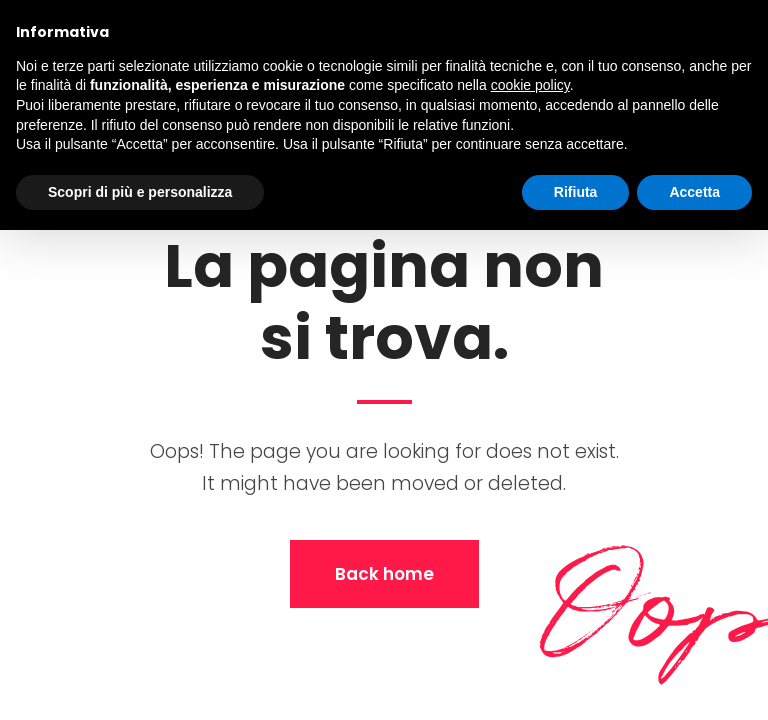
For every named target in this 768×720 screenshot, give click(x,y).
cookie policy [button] (530, 85)
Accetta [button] (694, 192)
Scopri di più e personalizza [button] (140, 192)
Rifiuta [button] (576, 192)
